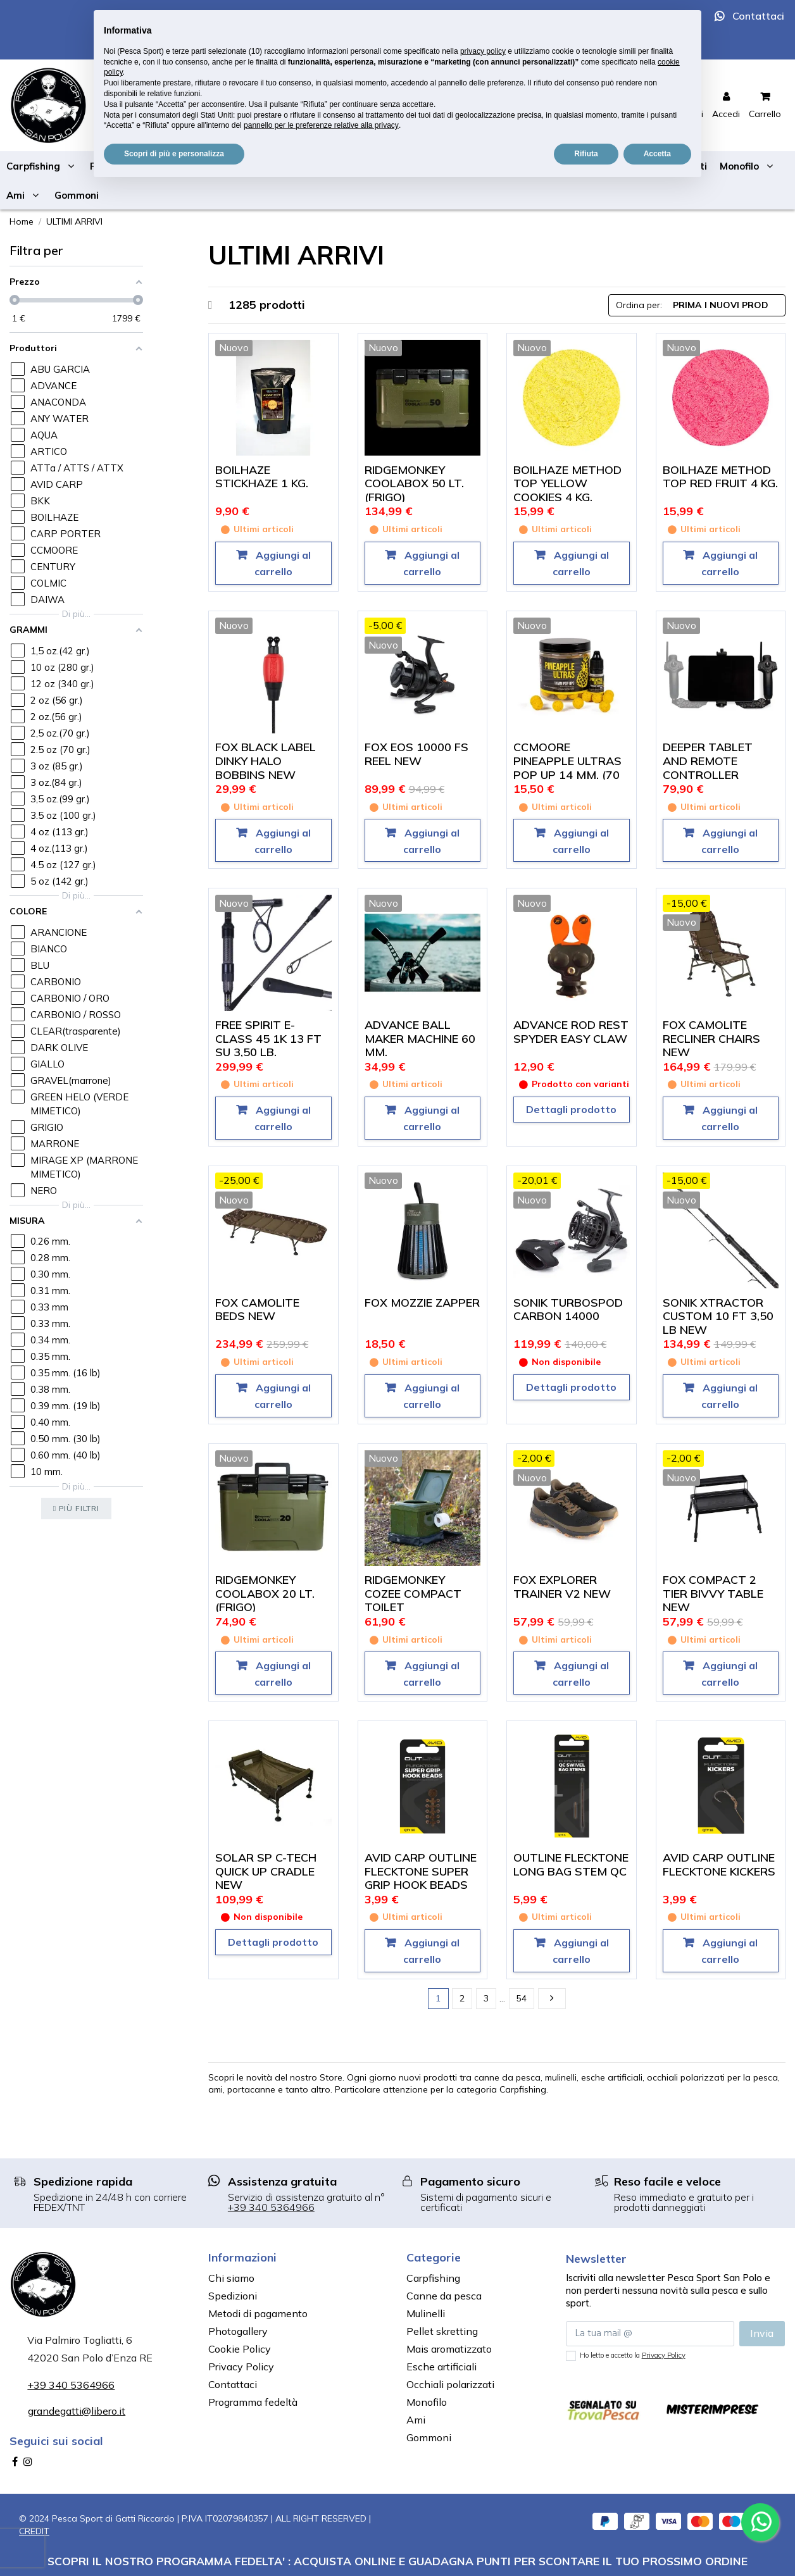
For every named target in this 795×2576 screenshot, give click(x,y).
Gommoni (428, 2437)
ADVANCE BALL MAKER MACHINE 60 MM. (420, 1038)
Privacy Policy (241, 2366)
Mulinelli (425, 2313)
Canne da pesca (444, 2295)
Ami (415, 2419)
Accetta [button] (657, 153)
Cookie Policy (239, 2349)
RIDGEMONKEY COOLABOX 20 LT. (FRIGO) (265, 1593)
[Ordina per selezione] (697, 305)
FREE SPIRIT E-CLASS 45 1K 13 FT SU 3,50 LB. (268, 1038)
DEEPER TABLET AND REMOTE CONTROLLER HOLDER (708, 767)
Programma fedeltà (252, 2402)
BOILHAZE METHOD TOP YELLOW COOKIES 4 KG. (567, 483)
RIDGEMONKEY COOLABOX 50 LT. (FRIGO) (414, 483)
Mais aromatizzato (449, 2349)
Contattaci (758, 15)
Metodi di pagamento (258, 2313)
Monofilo (426, 2402)
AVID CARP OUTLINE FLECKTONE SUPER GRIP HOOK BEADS (421, 1871)
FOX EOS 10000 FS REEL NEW (416, 754)
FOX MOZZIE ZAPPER (422, 1302)
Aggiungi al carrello (282, 563)
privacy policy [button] (483, 51)
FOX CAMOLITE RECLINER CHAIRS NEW (711, 1038)
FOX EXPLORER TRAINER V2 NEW (562, 1586)
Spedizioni (232, 2295)
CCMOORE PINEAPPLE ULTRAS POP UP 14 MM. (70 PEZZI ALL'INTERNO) (568, 767)
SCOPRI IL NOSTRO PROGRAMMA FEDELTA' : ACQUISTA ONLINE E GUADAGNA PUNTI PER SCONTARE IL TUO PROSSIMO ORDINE (397, 2561)
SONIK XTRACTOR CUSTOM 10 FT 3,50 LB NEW (718, 1316)
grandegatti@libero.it (76, 2411)
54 (521, 1998)
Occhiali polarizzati (450, 2384)
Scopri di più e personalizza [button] (174, 153)
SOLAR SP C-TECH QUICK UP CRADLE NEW (265, 1871)
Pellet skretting (442, 2331)
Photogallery (238, 2331)
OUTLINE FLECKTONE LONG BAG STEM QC (571, 1864)
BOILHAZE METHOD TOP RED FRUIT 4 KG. (720, 477)
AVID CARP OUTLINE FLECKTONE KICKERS (719, 1864)
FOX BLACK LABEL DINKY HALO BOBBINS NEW (265, 760)
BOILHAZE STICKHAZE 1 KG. (261, 477)
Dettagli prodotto (571, 1109)
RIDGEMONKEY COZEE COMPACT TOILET (413, 1593)
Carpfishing (433, 2278)
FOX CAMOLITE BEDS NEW (257, 1309)
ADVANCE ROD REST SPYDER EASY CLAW (571, 1031)
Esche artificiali (441, 2366)
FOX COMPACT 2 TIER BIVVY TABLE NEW (713, 1593)
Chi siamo (231, 2278)
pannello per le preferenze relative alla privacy (321, 125)
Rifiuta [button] (586, 153)
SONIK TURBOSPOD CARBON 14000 (568, 1309)
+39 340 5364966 (271, 2207)
